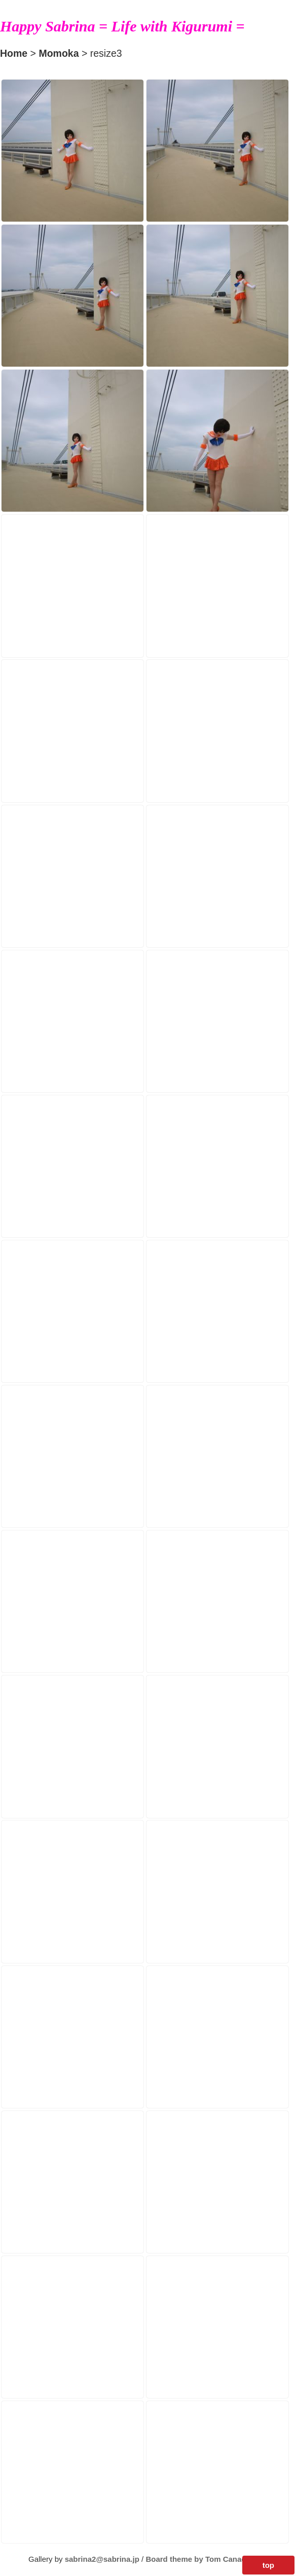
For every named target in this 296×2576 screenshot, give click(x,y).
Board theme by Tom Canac (196, 2559)
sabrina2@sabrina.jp (102, 2559)
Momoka (59, 53)
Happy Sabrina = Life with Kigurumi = (122, 26)
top (268, 2565)
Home (13, 53)
